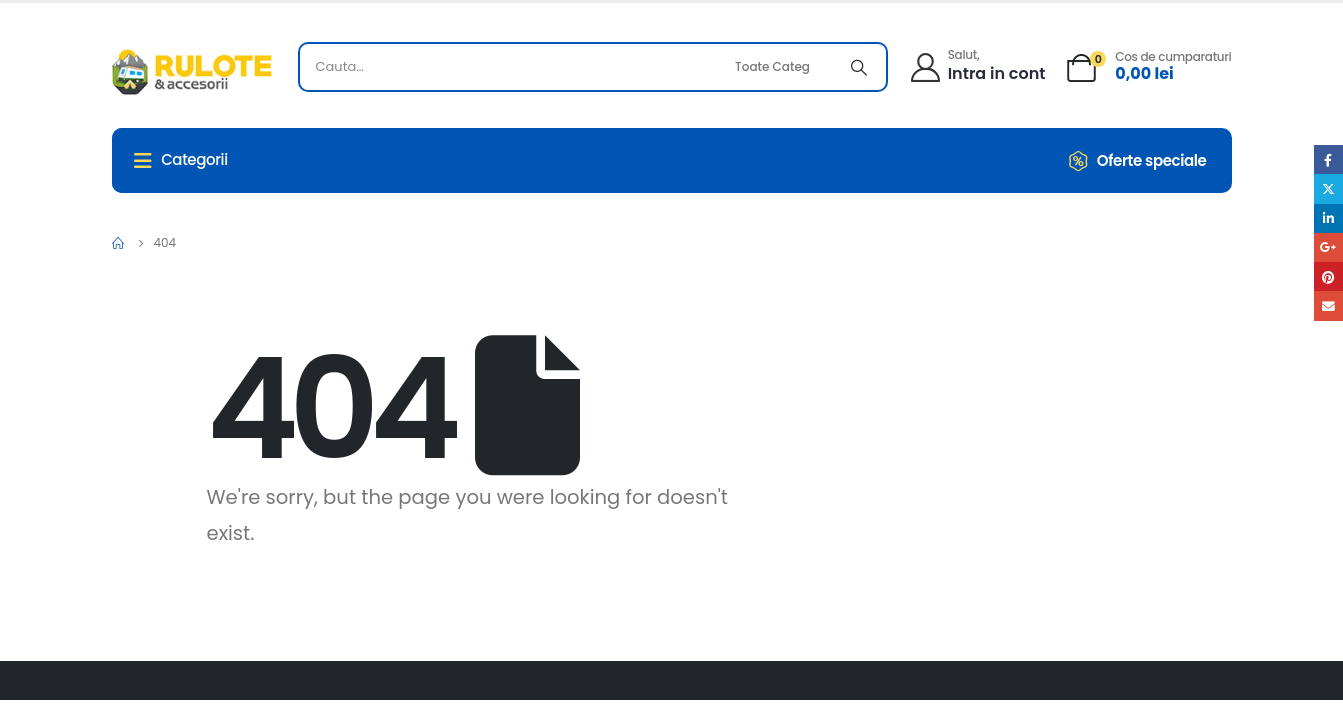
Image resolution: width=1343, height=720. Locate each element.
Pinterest (1328, 276)
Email (1328, 305)
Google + (1328, 247)
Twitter (1328, 188)
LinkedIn (1328, 218)
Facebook (1328, 159)
